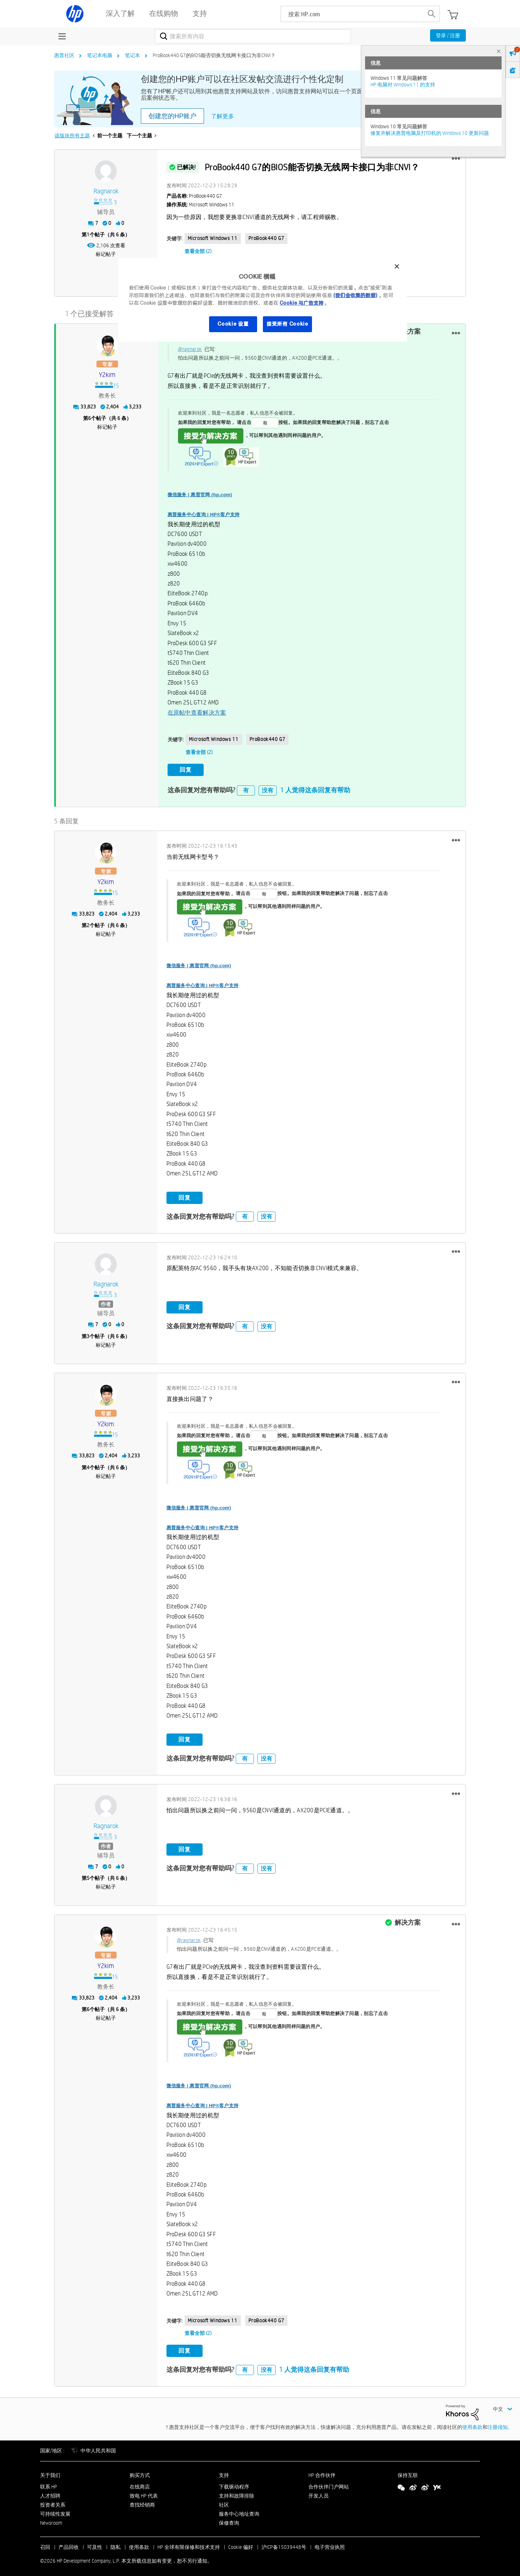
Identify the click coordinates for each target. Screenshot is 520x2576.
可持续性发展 (55, 2510)
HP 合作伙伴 (321, 2472)
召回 (45, 2544)
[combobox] (253, 36)
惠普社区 (64, 55)
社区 (224, 2501)
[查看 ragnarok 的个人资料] (106, 191)
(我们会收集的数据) (355, 295)
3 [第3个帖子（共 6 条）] (88, 1333)
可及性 (94, 2544)
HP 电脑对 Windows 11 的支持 (402, 84)
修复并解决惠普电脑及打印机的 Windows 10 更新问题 (429, 133)
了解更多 (222, 116)
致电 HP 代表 (144, 2492)
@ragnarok (190, 347)
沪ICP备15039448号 (283, 2544)
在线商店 (140, 2483)
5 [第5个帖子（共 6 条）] (88, 1875)
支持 (224, 2472)
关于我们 (50, 2472)
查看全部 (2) (198, 251)
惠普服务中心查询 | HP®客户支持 (204, 513)
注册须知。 (500, 2424)
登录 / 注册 (448, 35)
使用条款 (472, 2424)
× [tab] (499, 51)
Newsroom (51, 2519)
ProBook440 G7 (266, 238)
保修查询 (229, 2519)
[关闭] (397, 266)
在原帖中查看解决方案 (197, 711)
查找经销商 (142, 2501)
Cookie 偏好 (240, 2544)
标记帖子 (106, 254)
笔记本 (132, 55)
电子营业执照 (330, 2544)
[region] (262, 300)
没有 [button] (267, 787)
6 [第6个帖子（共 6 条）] (89, 416)
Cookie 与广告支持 (302, 303)
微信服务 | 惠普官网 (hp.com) (200, 493)
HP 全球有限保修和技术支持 (188, 2544)
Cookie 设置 (232, 324)
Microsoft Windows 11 (213, 238)
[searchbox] (352, 14)
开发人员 (318, 2492)
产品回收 (68, 2544)
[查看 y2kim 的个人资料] (107, 373)
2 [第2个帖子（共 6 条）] (88, 922)
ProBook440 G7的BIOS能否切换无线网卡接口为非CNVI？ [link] (214, 55)
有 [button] (246, 787)
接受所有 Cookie (287, 324)
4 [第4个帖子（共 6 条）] (88, 1464)
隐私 (115, 2544)
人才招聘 (50, 2492)
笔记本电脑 (99, 55)
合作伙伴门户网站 (328, 2483)
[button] (456, 158)
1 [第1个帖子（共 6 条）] (88, 234)
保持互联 (408, 2472)
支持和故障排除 (236, 2492)
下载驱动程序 (234, 2483)
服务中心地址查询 (239, 2510)
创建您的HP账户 (172, 116)
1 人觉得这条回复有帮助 (315, 787)
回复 (185, 768)
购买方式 (140, 2472)
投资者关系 (52, 2501)
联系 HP (48, 2483)
